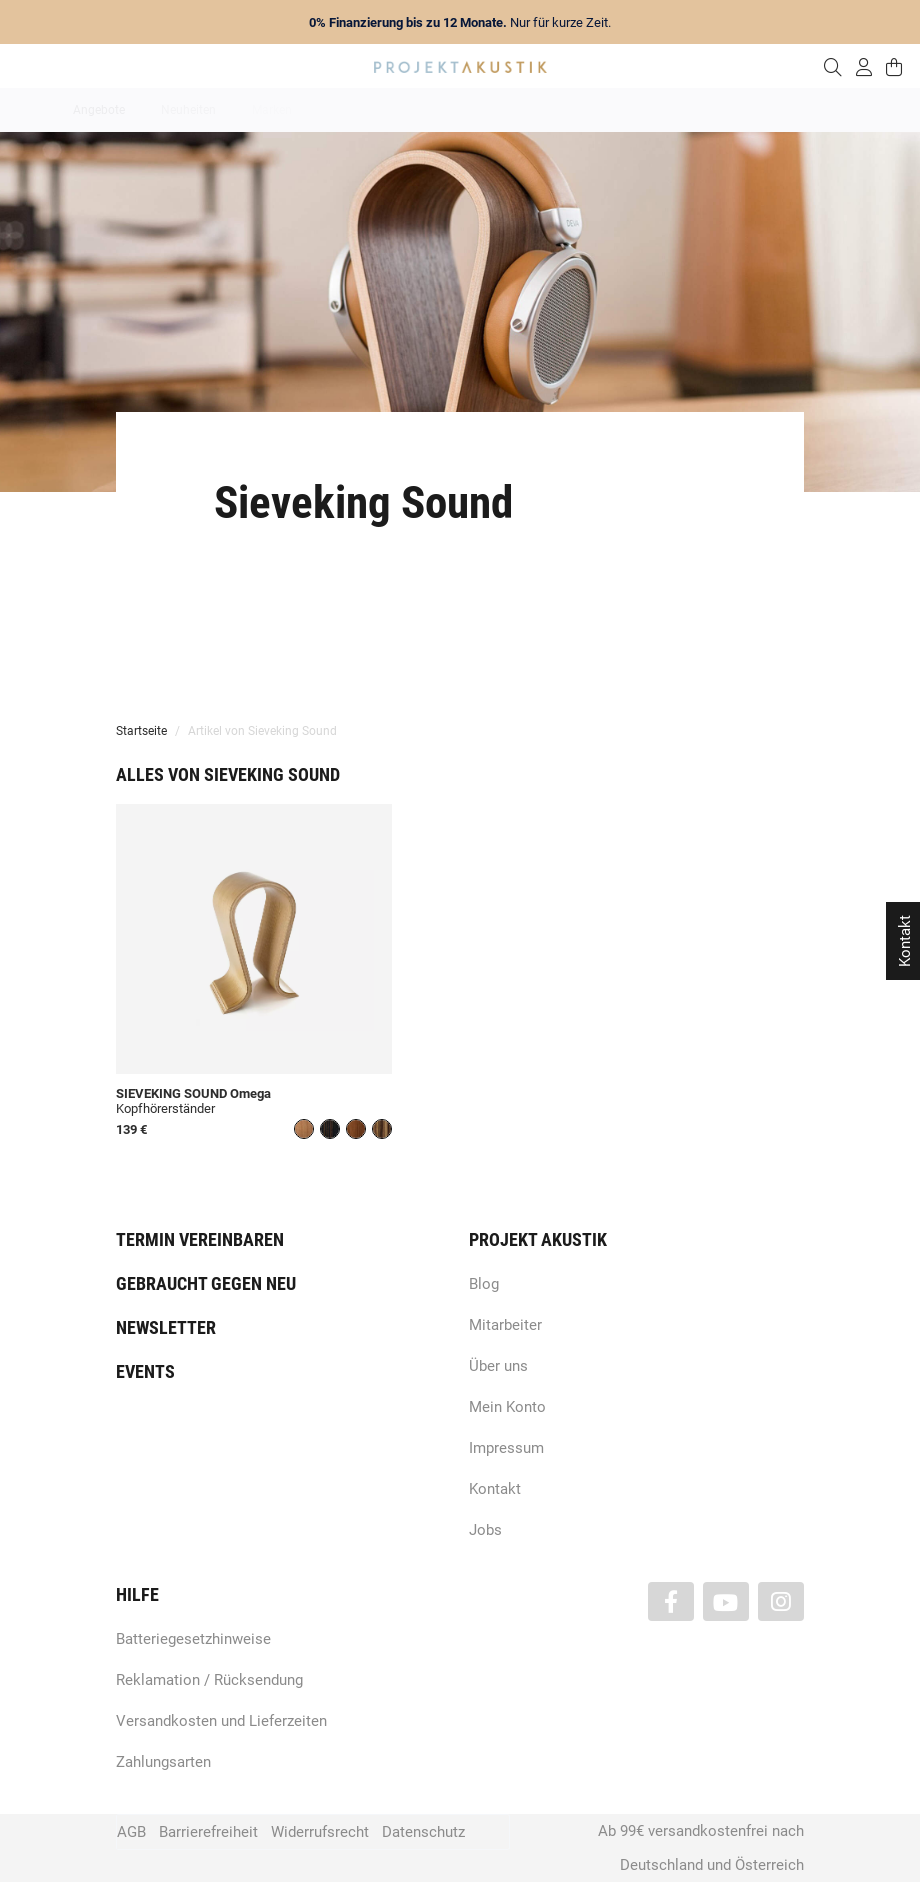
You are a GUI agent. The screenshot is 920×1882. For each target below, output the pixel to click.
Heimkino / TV (545, 110)
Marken (272, 110)
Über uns (498, 1366)
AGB (131, 1832)
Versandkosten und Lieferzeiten (221, 1721)
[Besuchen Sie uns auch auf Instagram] (781, 1601)
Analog (347, 110)
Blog (484, 1284)
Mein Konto (507, 1407)
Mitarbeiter (505, 1325)
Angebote (99, 110)
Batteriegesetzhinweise (193, 1639)
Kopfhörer (753, 110)
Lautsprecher (655, 110)
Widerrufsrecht (320, 1832)
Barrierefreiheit (208, 1832)
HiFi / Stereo (436, 110)
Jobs (485, 1530)
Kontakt (495, 1489)
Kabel (831, 110)
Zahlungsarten (163, 1762)
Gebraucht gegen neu (206, 1283)
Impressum (506, 1448)
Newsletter (166, 1327)
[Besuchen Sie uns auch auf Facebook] (671, 1601)
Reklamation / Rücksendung (209, 1680)
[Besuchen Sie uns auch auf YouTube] (726, 1601)
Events (145, 1371)
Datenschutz (423, 1832)
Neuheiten (188, 110)
